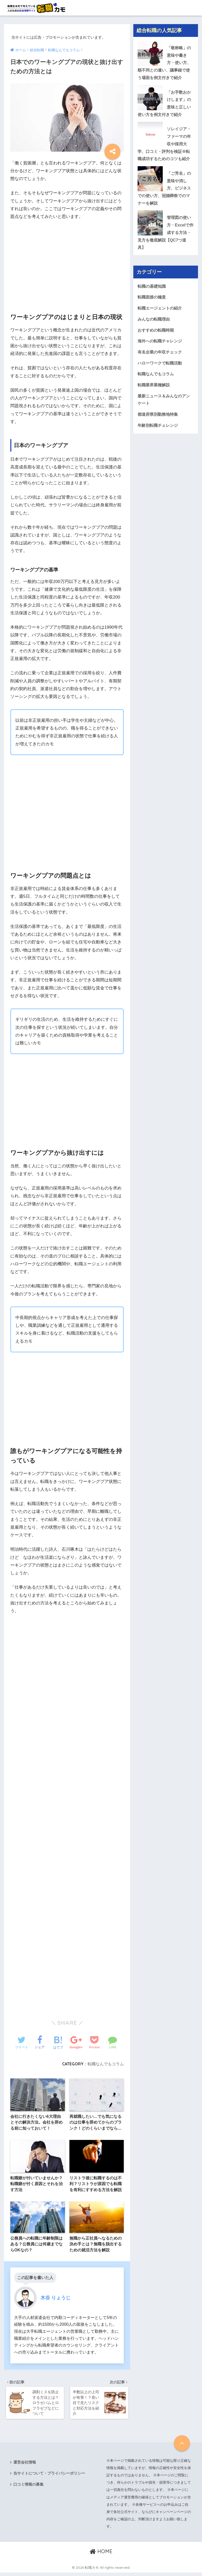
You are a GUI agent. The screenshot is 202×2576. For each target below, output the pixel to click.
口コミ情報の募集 (29, 2488)
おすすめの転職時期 (157, 337)
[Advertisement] (67, 262)
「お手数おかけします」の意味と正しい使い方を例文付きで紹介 (165, 105)
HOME (101, 2554)
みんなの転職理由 (155, 326)
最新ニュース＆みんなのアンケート (165, 408)
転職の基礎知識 (153, 292)
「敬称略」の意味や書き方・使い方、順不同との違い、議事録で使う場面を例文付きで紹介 (165, 63)
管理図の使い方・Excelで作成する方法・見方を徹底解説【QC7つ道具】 (165, 238)
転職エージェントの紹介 (161, 314)
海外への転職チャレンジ (161, 348)
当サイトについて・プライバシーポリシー (51, 2477)
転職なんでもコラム (106, 2063)
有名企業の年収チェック (161, 359)
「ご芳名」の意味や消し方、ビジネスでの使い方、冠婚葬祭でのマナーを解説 (165, 192)
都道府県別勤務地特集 (159, 423)
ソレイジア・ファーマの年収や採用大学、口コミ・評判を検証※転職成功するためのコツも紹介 (165, 146)
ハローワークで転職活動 (161, 371)
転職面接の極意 (153, 303)
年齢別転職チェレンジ (159, 434)
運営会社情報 (25, 2466)
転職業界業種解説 (155, 393)
